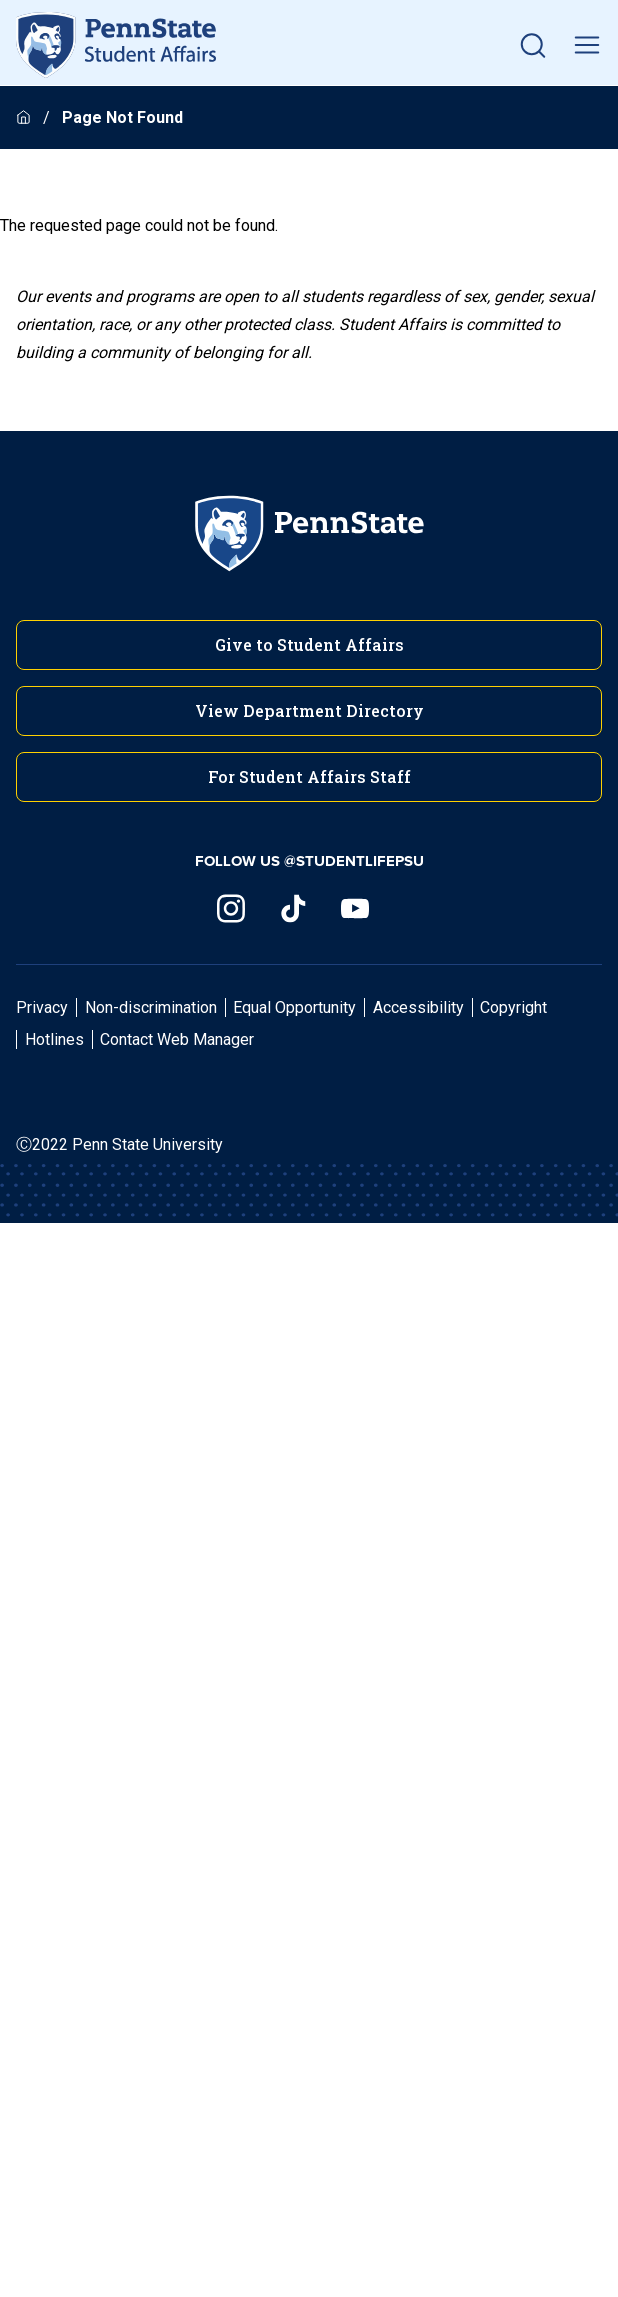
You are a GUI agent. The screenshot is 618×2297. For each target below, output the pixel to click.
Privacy (42, 1007)
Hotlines (54, 1039)
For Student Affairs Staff (309, 776)
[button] (533, 45)
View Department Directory (309, 710)
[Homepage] (25, 117)
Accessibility (418, 1007)
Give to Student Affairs (309, 644)
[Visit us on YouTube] (355, 908)
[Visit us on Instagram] (231, 908)
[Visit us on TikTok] (293, 908)
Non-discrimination (151, 1007)
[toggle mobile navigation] (587, 45)
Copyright (513, 1007)
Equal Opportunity (294, 1007)
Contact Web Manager (177, 1039)
